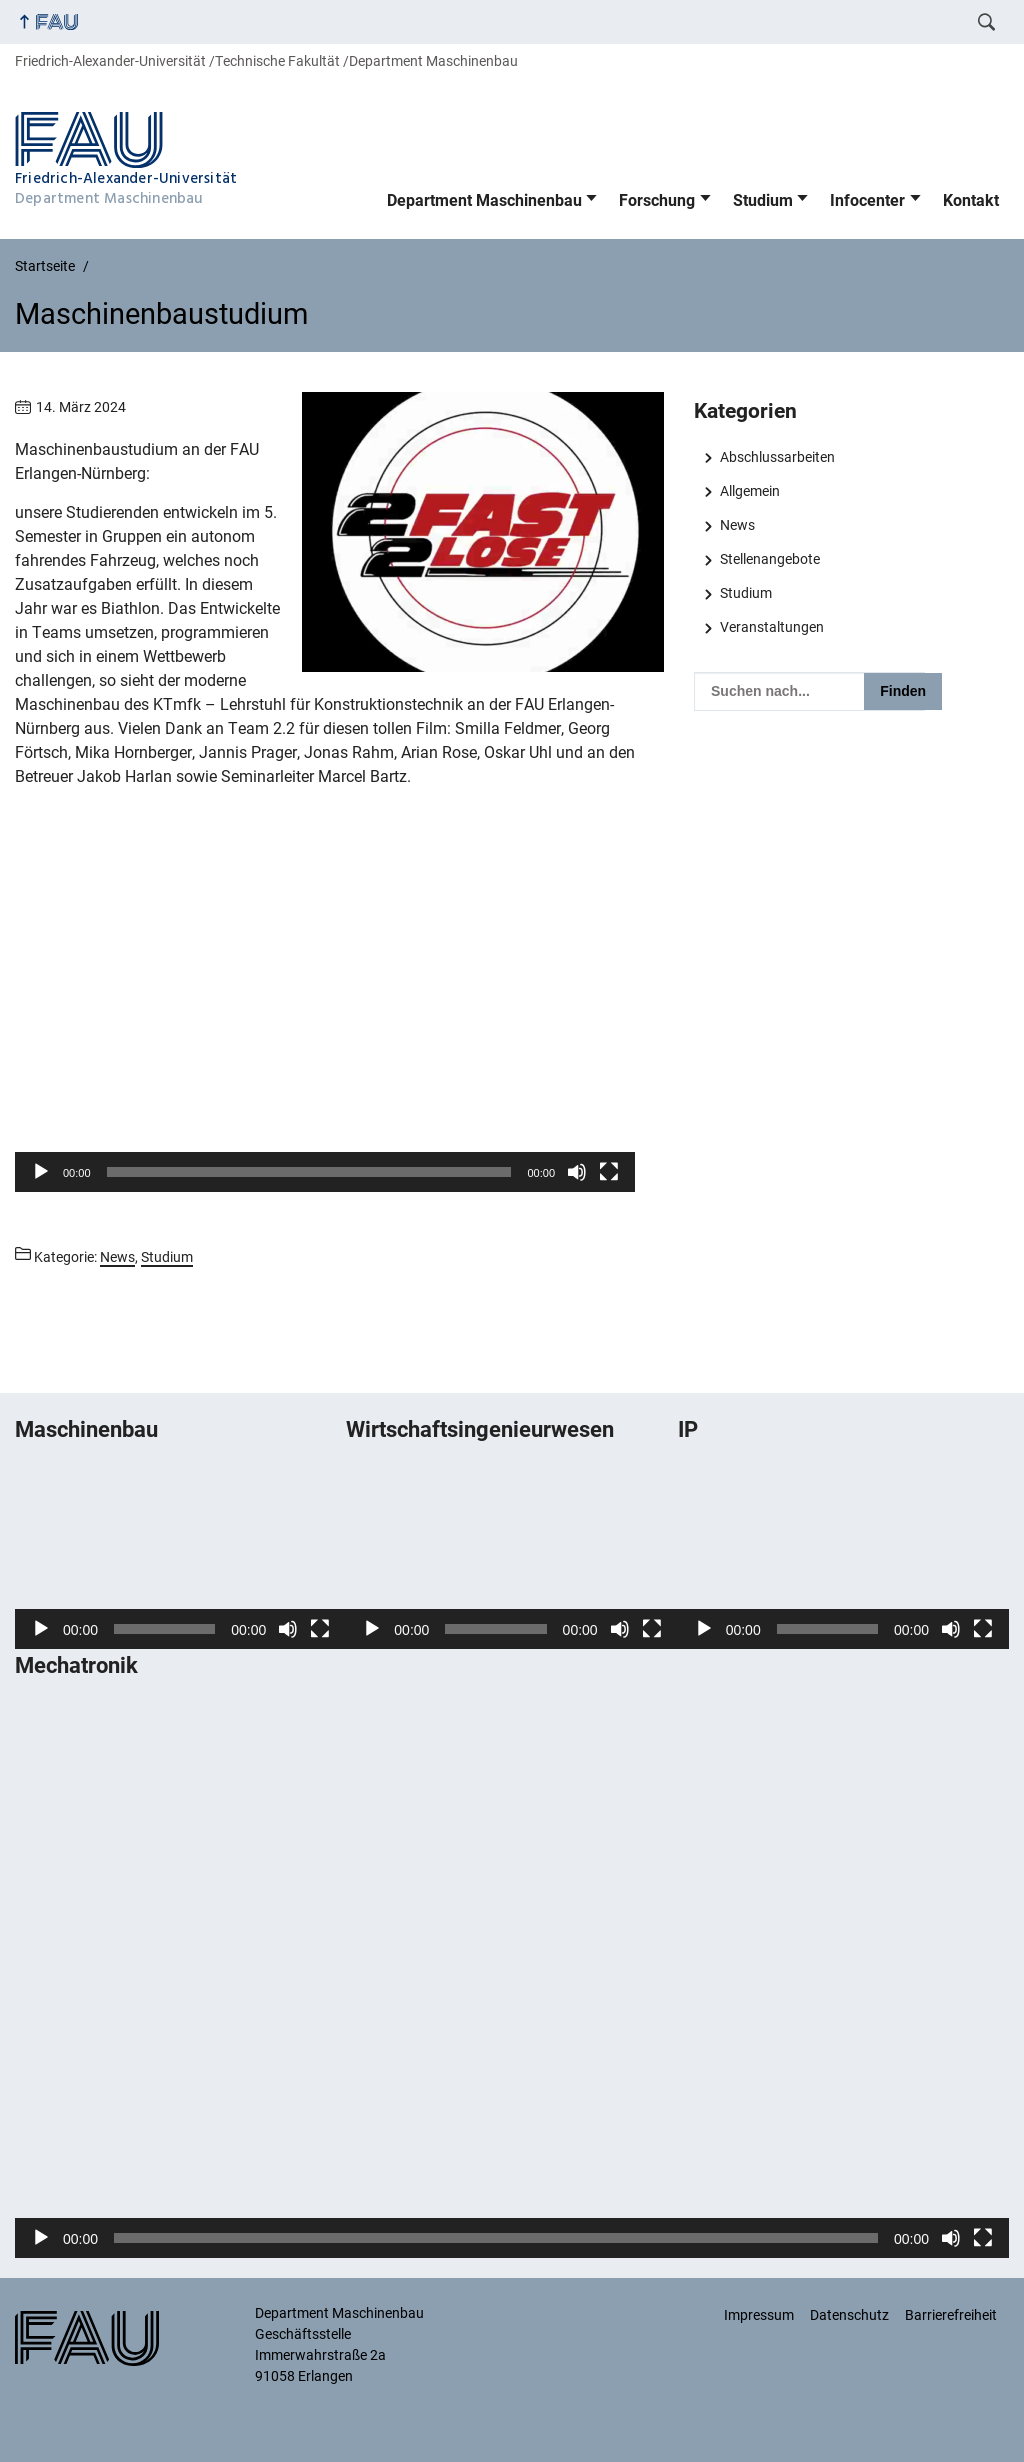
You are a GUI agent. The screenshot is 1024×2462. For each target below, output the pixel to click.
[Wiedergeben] (41, 1172)
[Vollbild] (609, 1172)
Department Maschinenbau (484, 200)
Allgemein (750, 491)
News (737, 525)
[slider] (309, 1172)
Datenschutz (849, 2315)
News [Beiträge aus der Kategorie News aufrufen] (117, 1257)
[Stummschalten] (577, 1172)
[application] (325, 1017)
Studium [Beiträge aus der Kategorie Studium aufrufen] (167, 1257)
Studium (763, 200)
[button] (325, 1017)
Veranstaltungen (772, 627)
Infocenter (867, 200)
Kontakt (971, 200)
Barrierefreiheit (951, 2315)
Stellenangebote (770, 559)
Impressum (759, 2315)
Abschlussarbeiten (777, 457)
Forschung (657, 200)
